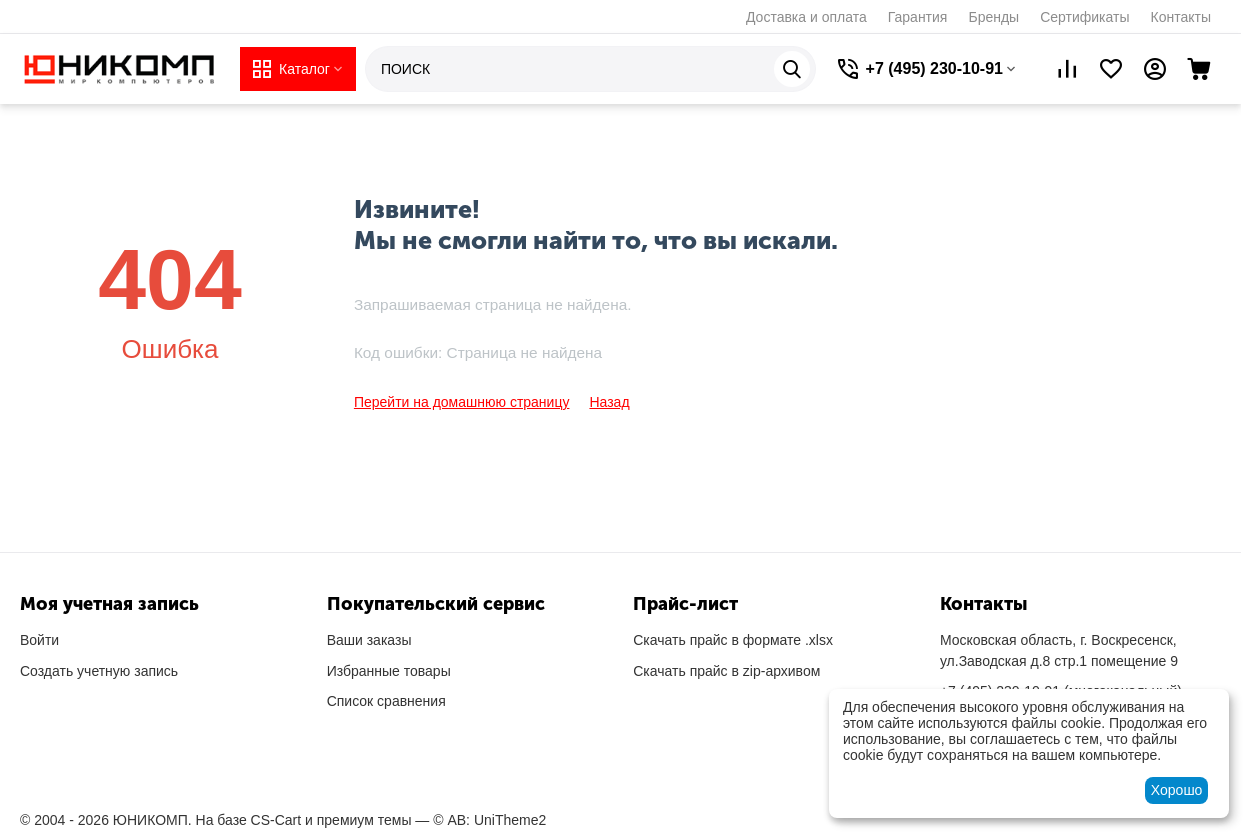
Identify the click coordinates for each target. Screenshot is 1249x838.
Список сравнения (386, 701)
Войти (39, 640)
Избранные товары (389, 671)
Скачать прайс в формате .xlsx (733, 640)
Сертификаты (1084, 17)
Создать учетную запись (99, 671)
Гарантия (918, 17)
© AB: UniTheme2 (489, 820)
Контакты (1181, 17)
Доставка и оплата (806, 17)
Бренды (993, 17)
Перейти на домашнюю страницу (462, 402)
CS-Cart (276, 820)
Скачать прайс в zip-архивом (726, 671)
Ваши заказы (369, 640)
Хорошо (1177, 790)
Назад (609, 402)
